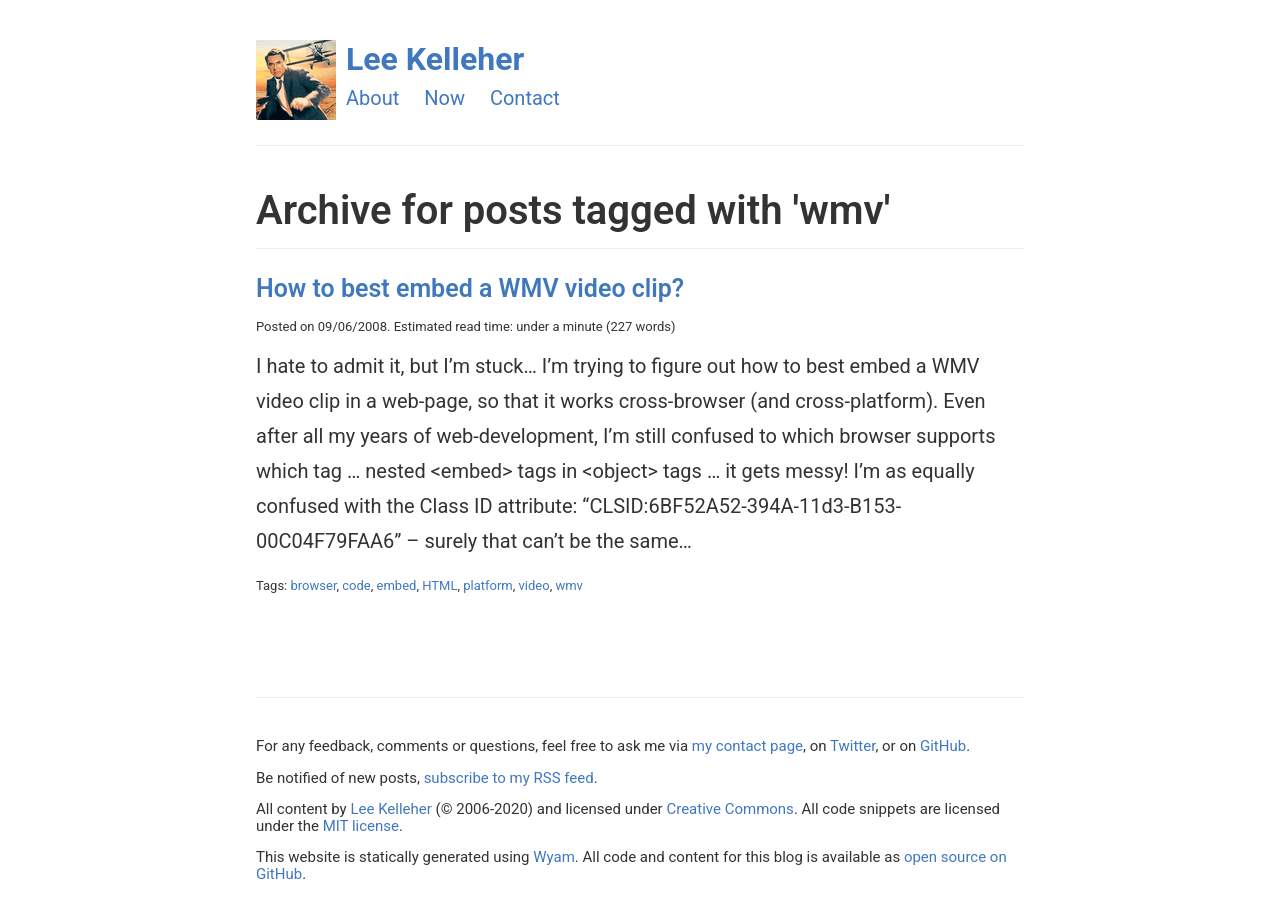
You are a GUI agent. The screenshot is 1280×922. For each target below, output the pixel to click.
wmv (568, 585)
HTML (439, 585)
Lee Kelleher (435, 59)
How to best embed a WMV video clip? (470, 288)
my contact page (747, 746)
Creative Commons (729, 809)
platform (488, 585)
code (356, 585)
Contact (525, 98)
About (372, 98)
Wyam (554, 857)
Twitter (852, 746)
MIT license (361, 826)
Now (444, 98)
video (534, 585)
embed (397, 585)
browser (314, 585)
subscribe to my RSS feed (509, 778)
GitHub (943, 746)
